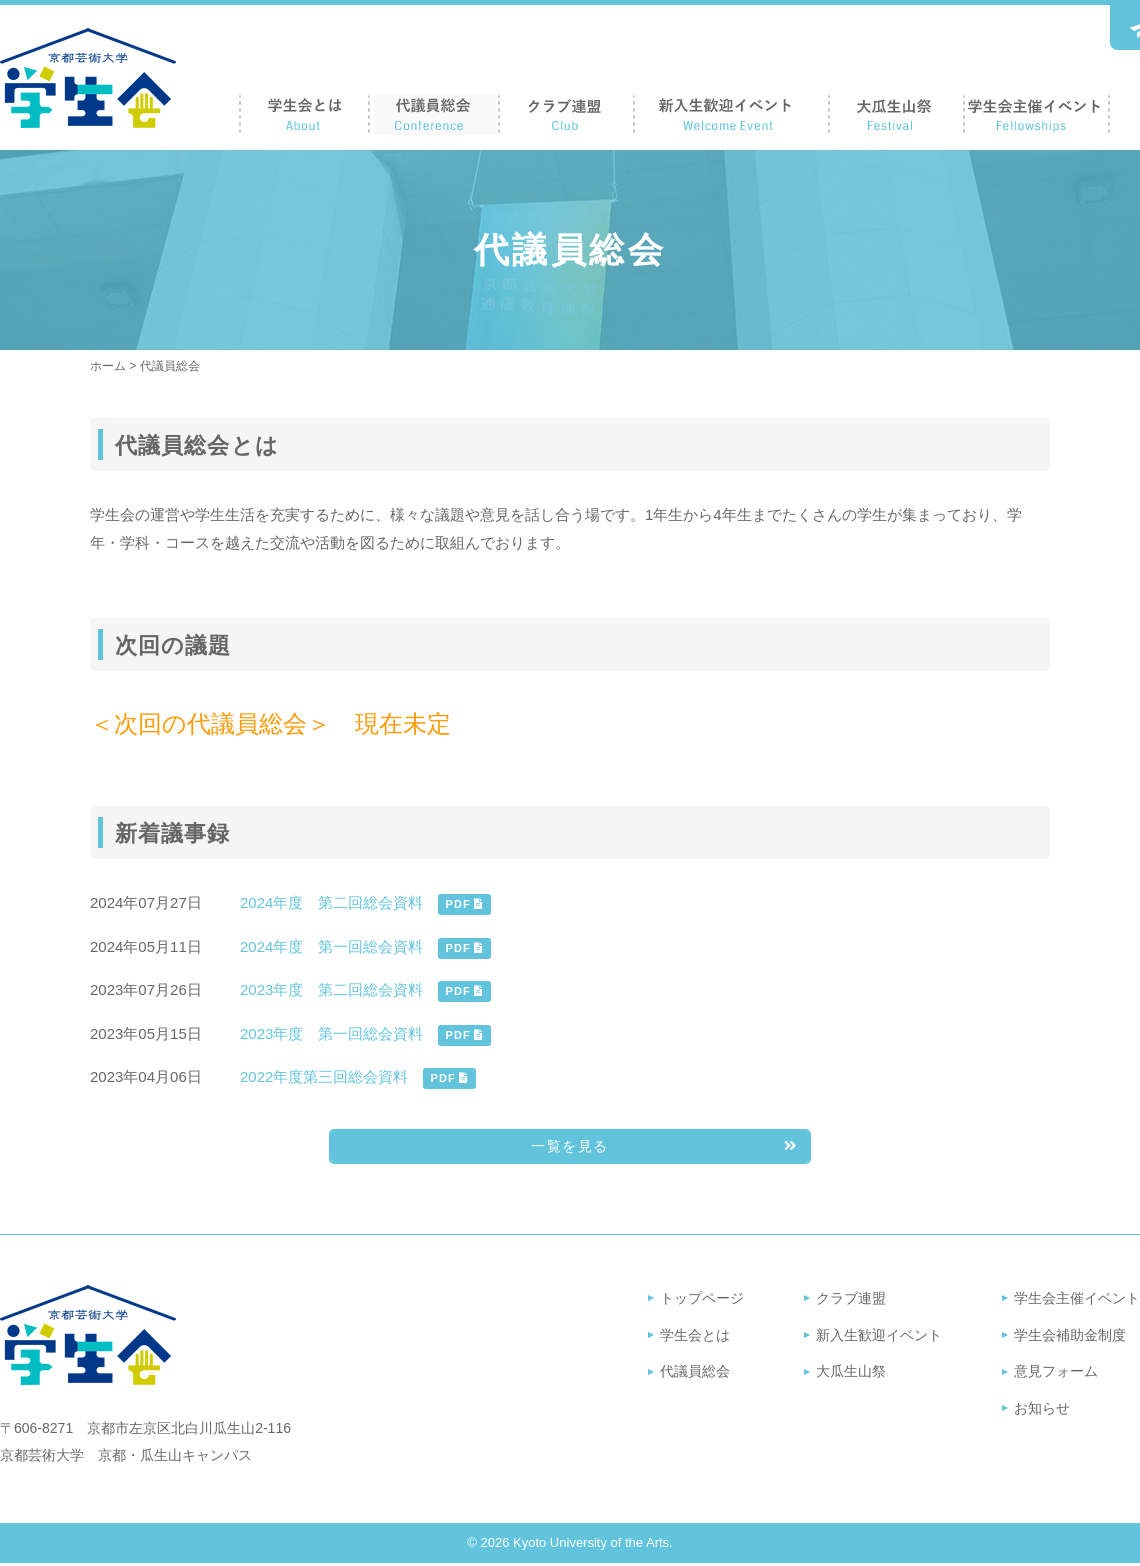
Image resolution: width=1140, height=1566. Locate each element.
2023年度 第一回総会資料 (331, 1033)
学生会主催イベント (1077, 1301)
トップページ (702, 1301)
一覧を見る (618, 1149)
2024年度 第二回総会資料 (331, 902)
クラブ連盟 (851, 1301)
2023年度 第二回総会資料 (331, 989)
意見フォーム (1056, 1374)
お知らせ (1042, 1411)
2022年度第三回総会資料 (324, 1076)
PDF (464, 904)
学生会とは (695, 1337)
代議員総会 (695, 1374)
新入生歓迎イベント (879, 1337)
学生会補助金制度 (1070, 1337)
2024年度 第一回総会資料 (331, 946)
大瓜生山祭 (851, 1374)
